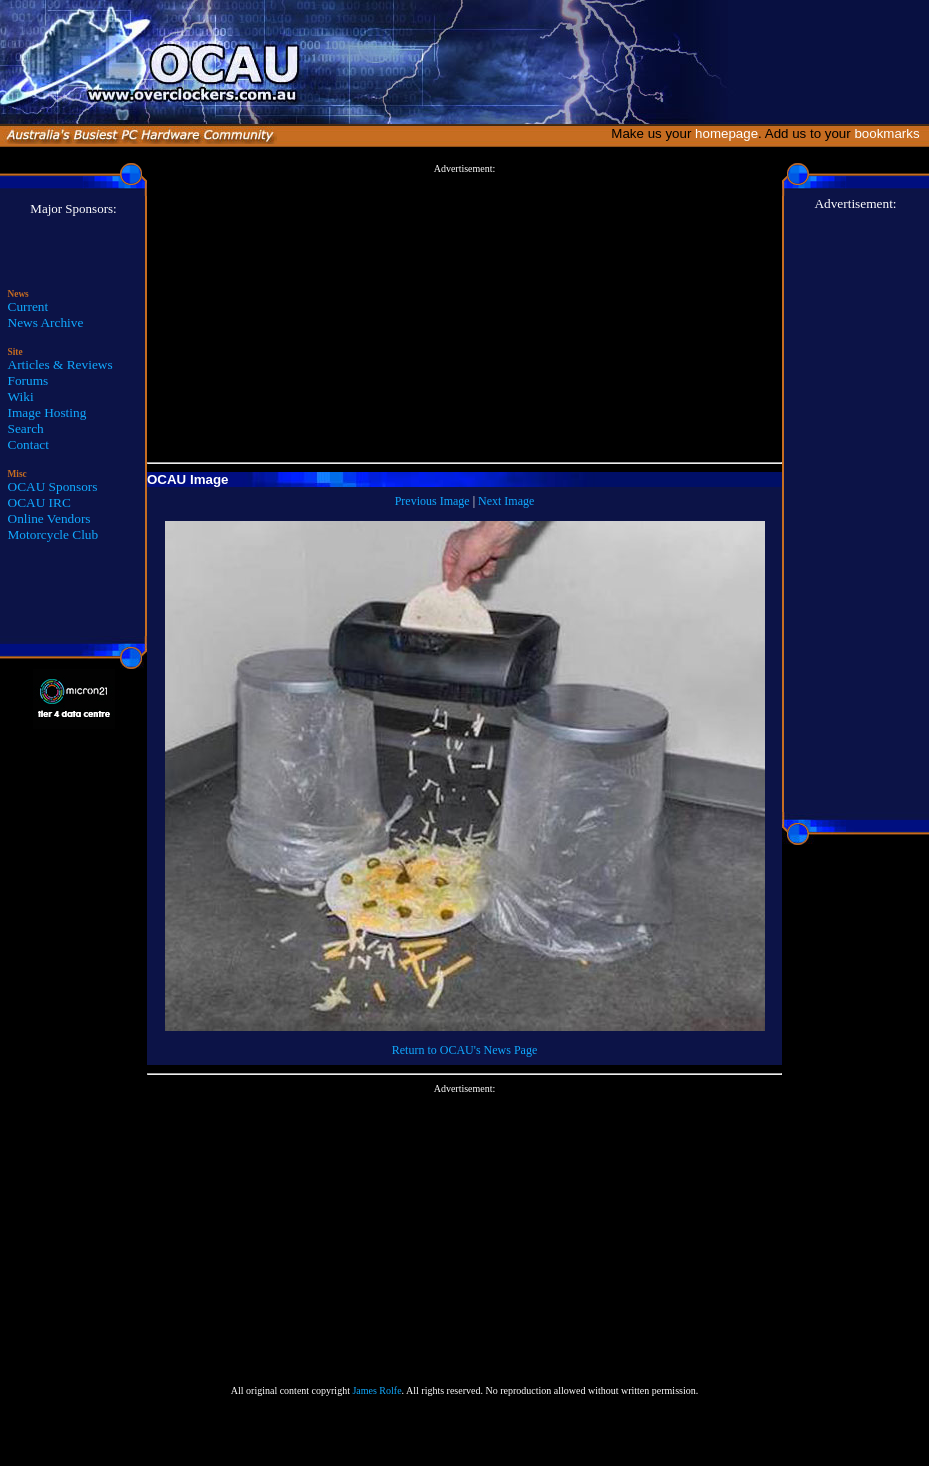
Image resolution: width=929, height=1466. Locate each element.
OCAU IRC (39, 502)
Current (28, 306)
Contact (28, 444)
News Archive (46, 322)
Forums (28, 380)
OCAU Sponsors (53, 486)
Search (26, 428)
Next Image (506, 501)
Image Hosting (47, 412)
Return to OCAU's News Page (464, 1050)
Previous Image (432, 501)
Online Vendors (49, 518)
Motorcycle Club (53, 534)
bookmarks (890, 133)
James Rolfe (376, 1390)
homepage (726, 133)
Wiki (21, 396)
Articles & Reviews (60, 364)
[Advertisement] (464, 314)
